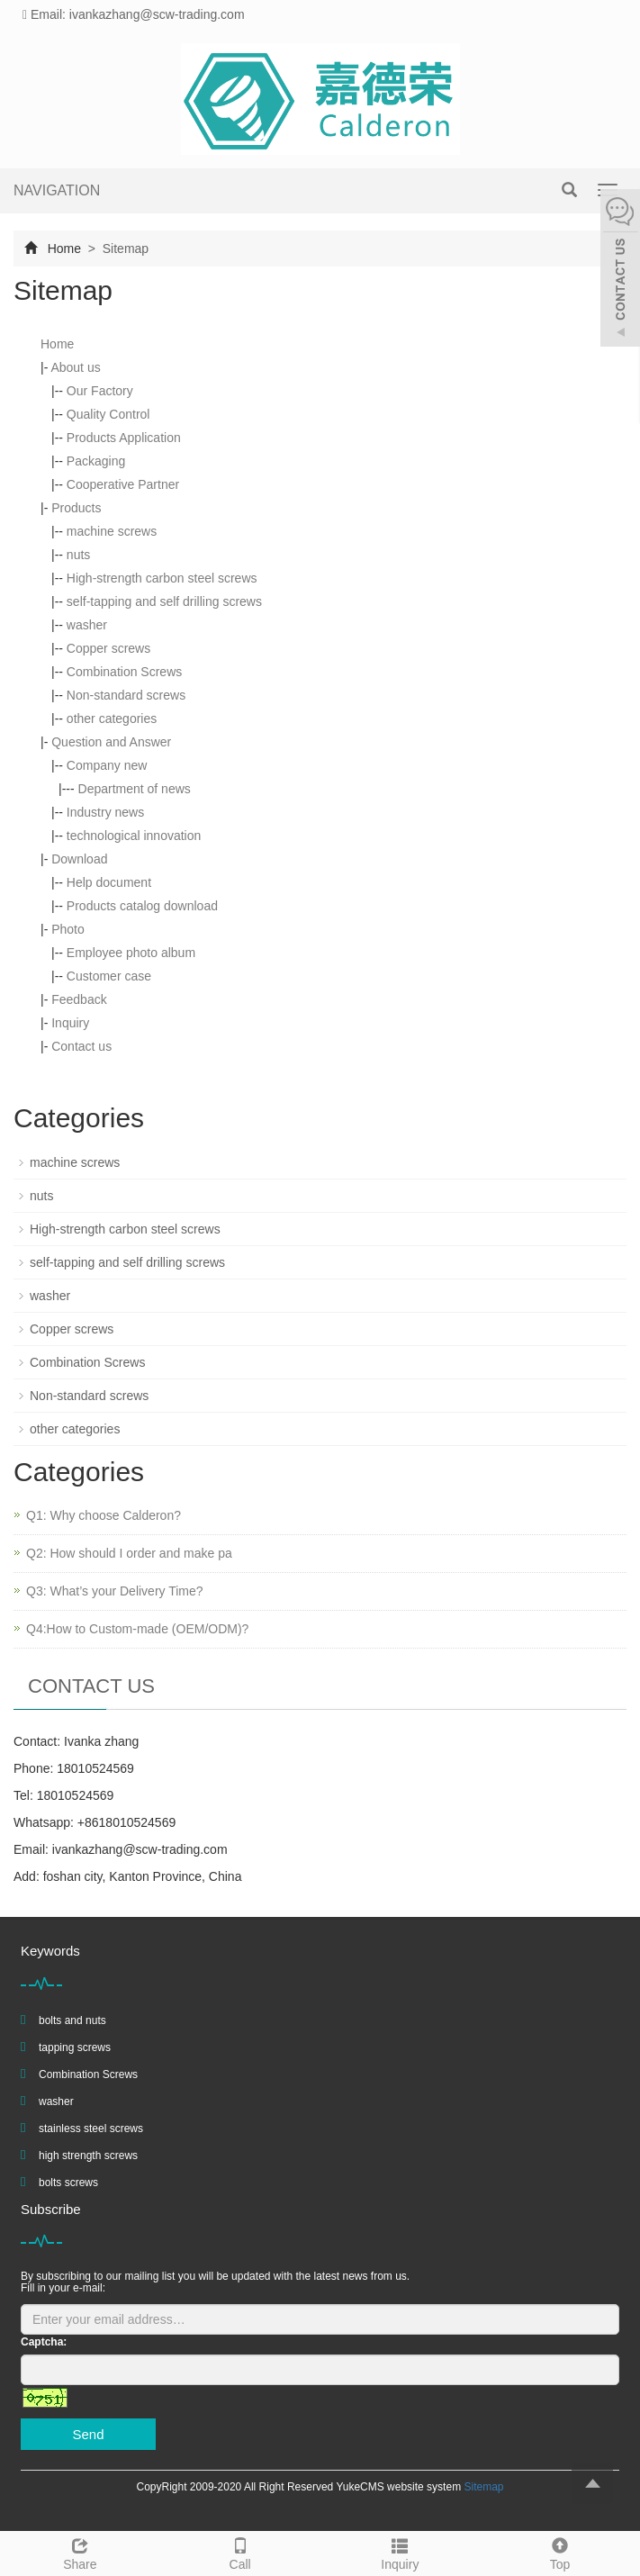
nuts (78, 554)
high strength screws (88, 2155)
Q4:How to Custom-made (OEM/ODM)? (137, 1629)
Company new (107, 765)
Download (79, 859)
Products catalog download (142, 906)
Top (560, 2551)
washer (87, 625)
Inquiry (70, 1023)
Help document (109, 882)
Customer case (109, 976)
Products (76, 508)
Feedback (78, 999)
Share (80, 2551)
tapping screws (75, 2047)
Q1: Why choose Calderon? (103, 1515)
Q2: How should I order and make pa (129, 1553)
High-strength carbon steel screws (162, 578)
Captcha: (44, 2342)
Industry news (105, 812)
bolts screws (68, 2182)
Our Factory (100, 391)
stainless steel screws (91, 2128)
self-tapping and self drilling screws (164, 601)
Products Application (124, 437)
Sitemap (483, 2487)
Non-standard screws (126, 695)
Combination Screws (124, 671)
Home (64, 248)
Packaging (96, 461)
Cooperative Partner (123, 484)
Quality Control (108, 414)
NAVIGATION (57, 190)
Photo (68, 929)
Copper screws (108, 648)
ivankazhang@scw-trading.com (140, 1849)
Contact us (81, 1046)
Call (240, 2551)
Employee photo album (131, 952)
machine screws (112, 531)
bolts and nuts (72, 2020)
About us (75, 367)
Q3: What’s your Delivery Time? (114, 1591)
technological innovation (134, 835)
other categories (112, 718)
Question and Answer (111, 742)
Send (88, 2434)
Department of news (134, 789)
